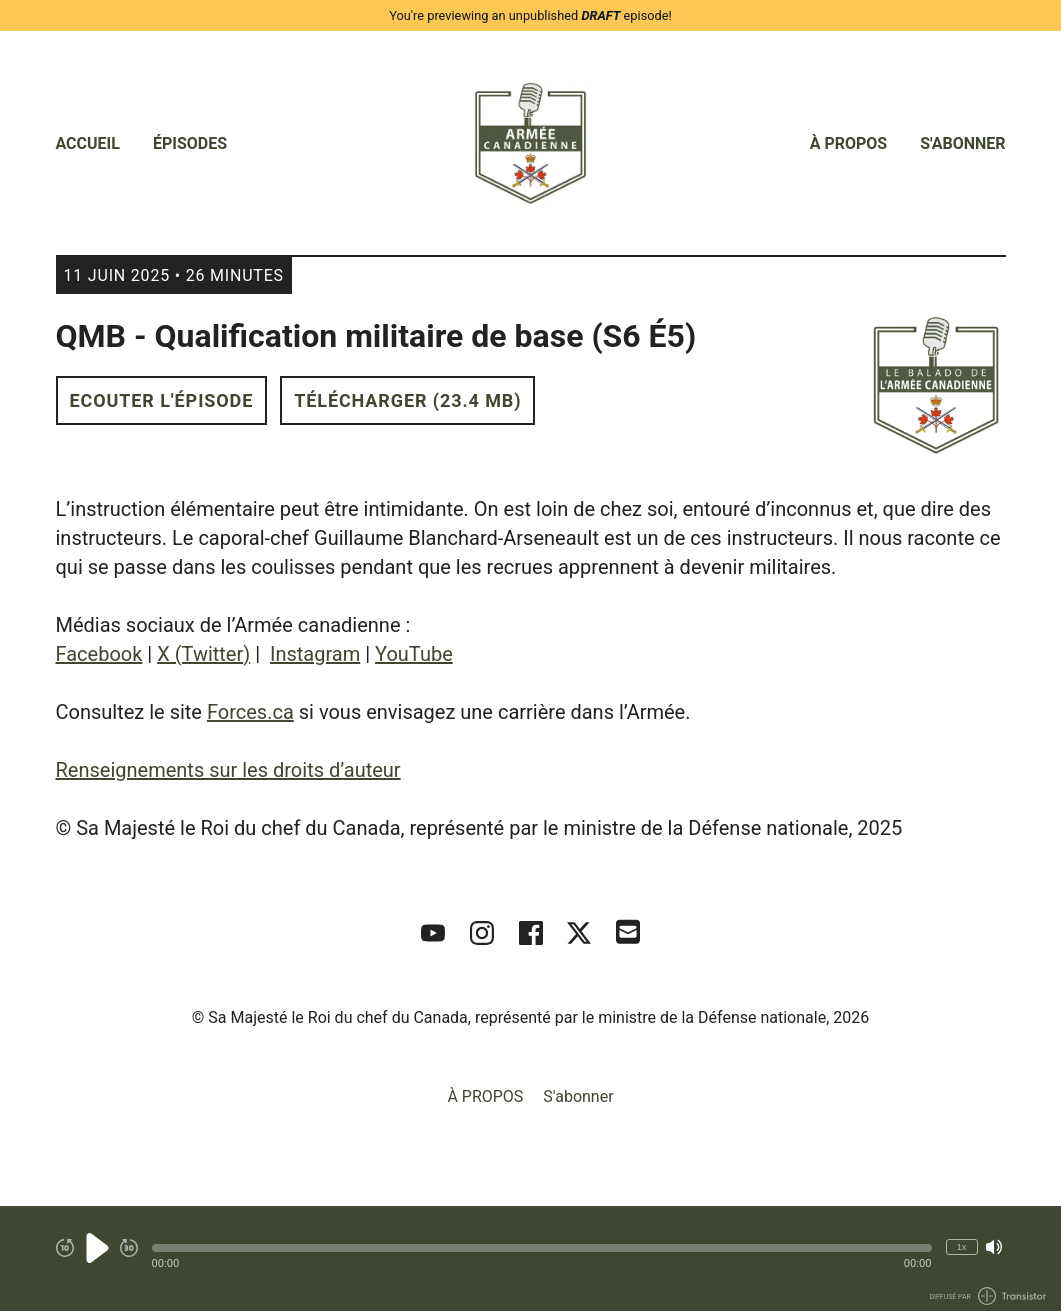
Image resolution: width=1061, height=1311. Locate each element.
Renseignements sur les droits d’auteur (228, 770)
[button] (542, 1248)
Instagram (315, 654)
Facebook (99, 654)
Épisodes (190, 143)
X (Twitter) (203, 654)
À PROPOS (849, 143)
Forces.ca (250, 712)
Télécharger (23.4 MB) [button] (407, 400)
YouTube (414, 654)
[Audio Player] (530, 1258)
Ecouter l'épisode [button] (162, 400)
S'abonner (962, 143)
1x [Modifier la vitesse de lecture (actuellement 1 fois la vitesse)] (961, 1246)
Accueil (88, 143)
